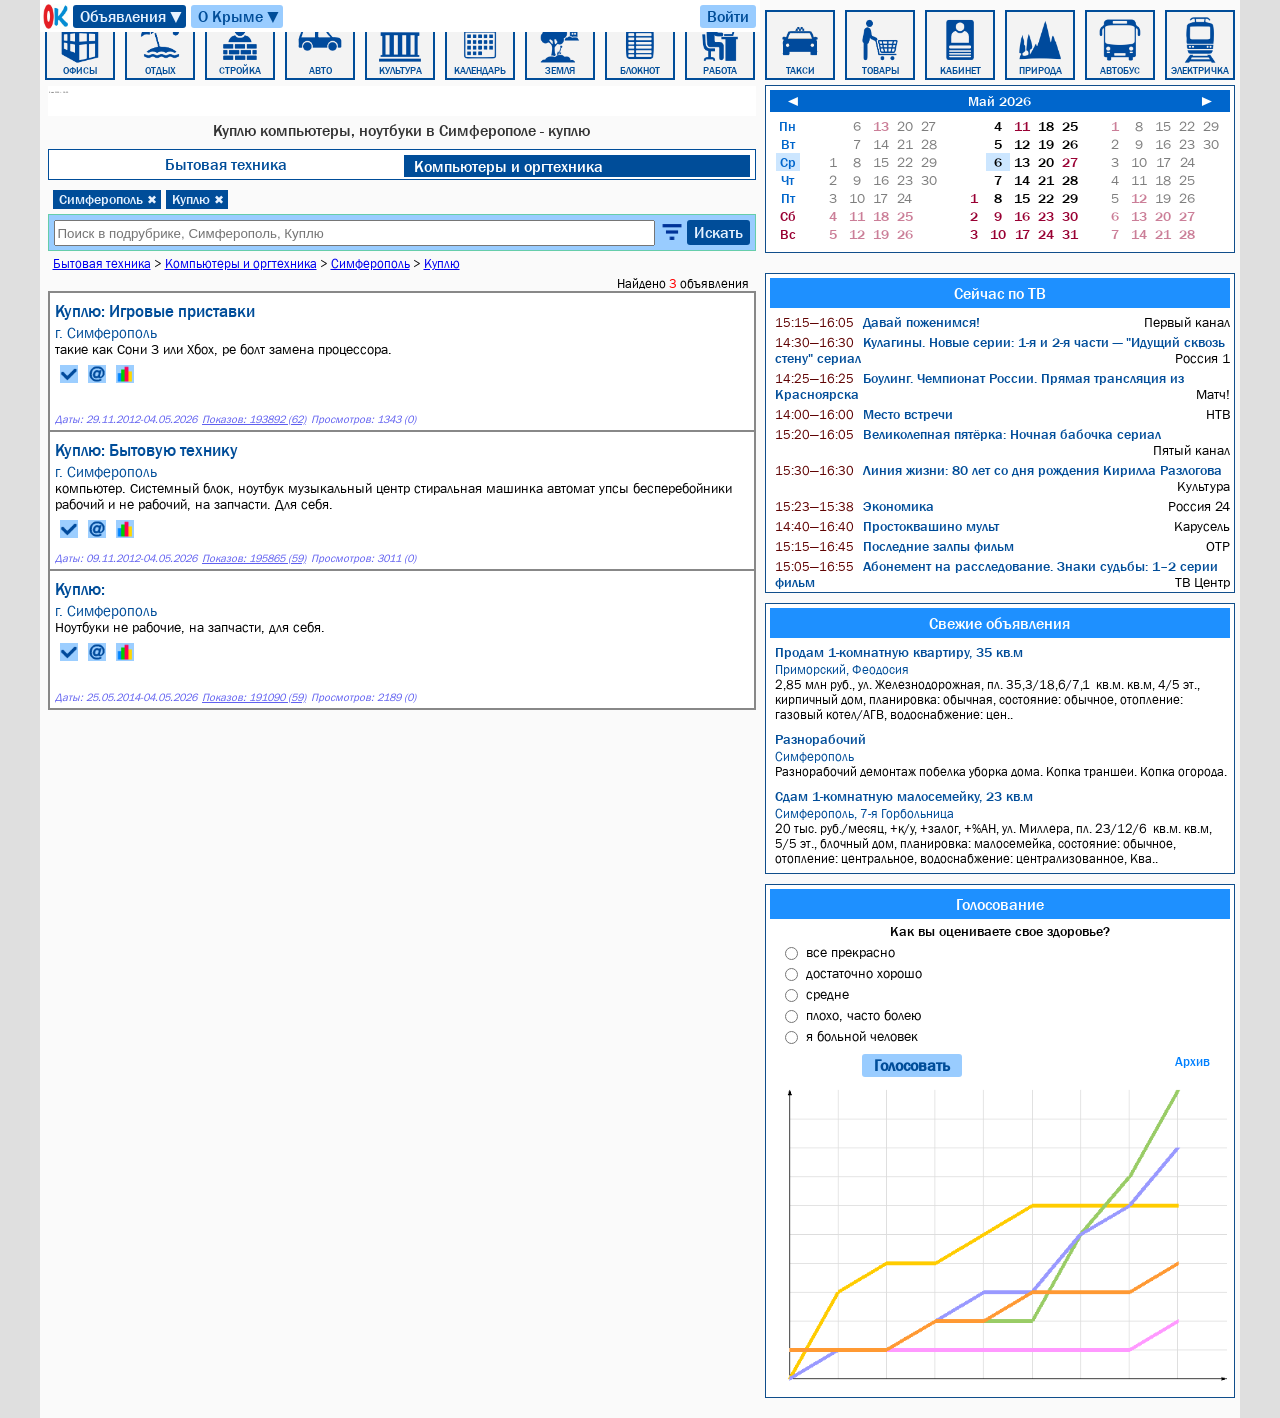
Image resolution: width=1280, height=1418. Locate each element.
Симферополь (108, 199)
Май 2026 (999, 101)
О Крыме (239, 16)
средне (827, 994)
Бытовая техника (226, 164)
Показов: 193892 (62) (254, 419)
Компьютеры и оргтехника (508, 166)
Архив (1192, 1061)
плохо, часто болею (863, 1015)
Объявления (132, 16)
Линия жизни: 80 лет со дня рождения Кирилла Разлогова (998, 470)
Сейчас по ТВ (1000, 293)
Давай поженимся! (877, 322)
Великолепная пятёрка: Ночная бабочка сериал (968, 434)
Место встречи (864, 414)
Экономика (854, 506)
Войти (728, 16)
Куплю (198, 199)
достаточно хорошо (864, 973)
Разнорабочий (820, 739)
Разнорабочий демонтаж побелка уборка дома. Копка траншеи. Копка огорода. (1002, 764)
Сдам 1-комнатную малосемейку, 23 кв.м (904, 796)
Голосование (1000, 904)
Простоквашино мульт (887, 526)
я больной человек (862, 1036)
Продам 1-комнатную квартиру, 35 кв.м (899, 652)
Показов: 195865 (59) (254, 558)
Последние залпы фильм (894, 546)
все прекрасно (850, 952)
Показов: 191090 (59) (254, 697)
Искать (718, 232)
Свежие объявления (999, 623)
